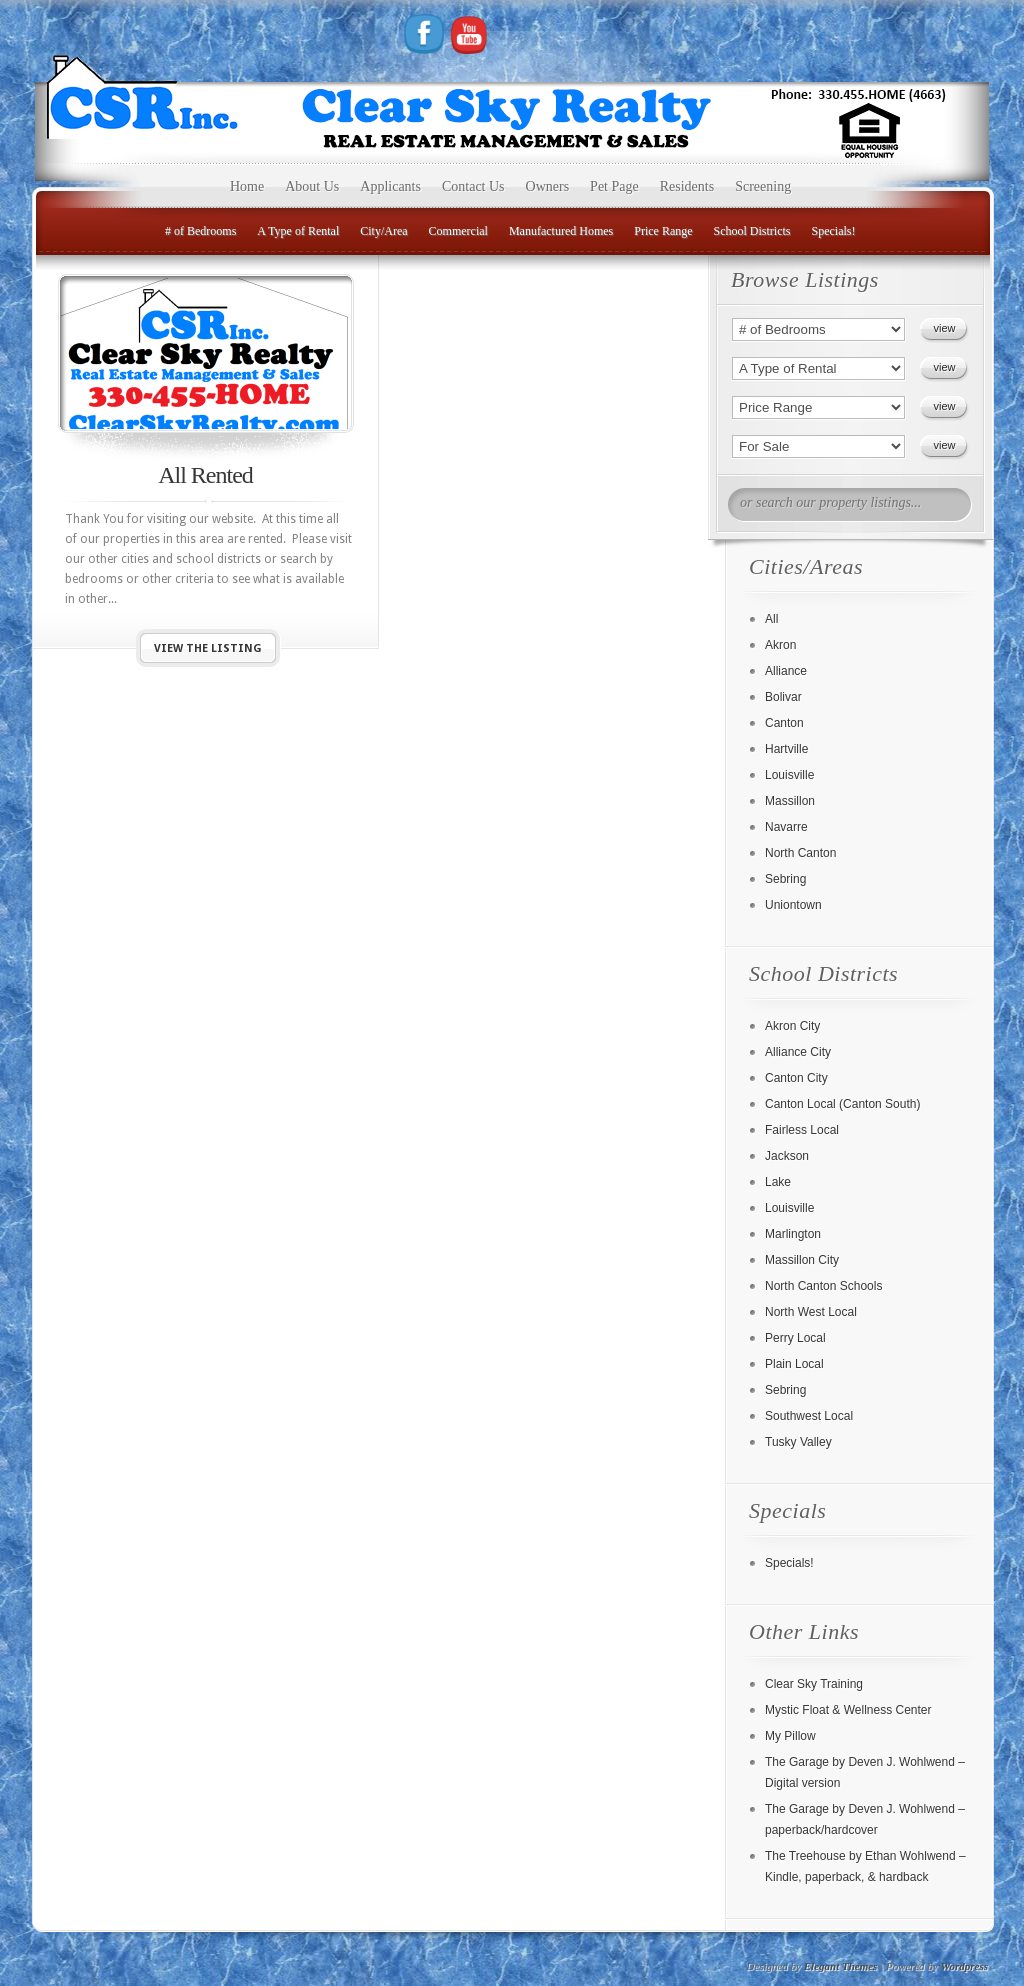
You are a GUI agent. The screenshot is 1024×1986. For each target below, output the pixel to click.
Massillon (790, 801)
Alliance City (798, 1052)
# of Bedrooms (200, 231)
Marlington (793, 1234)
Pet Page (614, 186)
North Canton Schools (823, 1286)
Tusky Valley (798, 1442)
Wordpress (964, 1966)
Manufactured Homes (561, 231)
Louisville (789, 775)
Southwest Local (809, 1416)
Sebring (785, 879)
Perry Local (795, 1338)
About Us (312, 186)
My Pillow (790, 1736)
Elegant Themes (841, 1966)
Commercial (458, 231)
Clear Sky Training (814, 1684)
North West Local (811, 1312)
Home (247, 186)
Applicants (390, 186)
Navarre (786, 827)
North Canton (800, 853)
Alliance (786, 671)
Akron (780, 645)
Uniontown (793, 905)
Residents (687, 186)
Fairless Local (802, 1130)
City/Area (383, 231)
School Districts (752, 231)
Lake (778, 1182)
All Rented (205, 475)
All (771, 619)
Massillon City (802, 1260)
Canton (784, 723)
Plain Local (794, 1364)
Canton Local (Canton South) (842, 1104)
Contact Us (473, 186)
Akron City (792, 1026)
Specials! (834, 231)
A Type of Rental (298, 231)
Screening (763, 186)
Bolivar (783, 697)
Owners (548, 186)
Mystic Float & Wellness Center (848, 1710)
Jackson (787, 1156)
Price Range (663, 231)
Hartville (786, 749)
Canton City (796, 1078)
